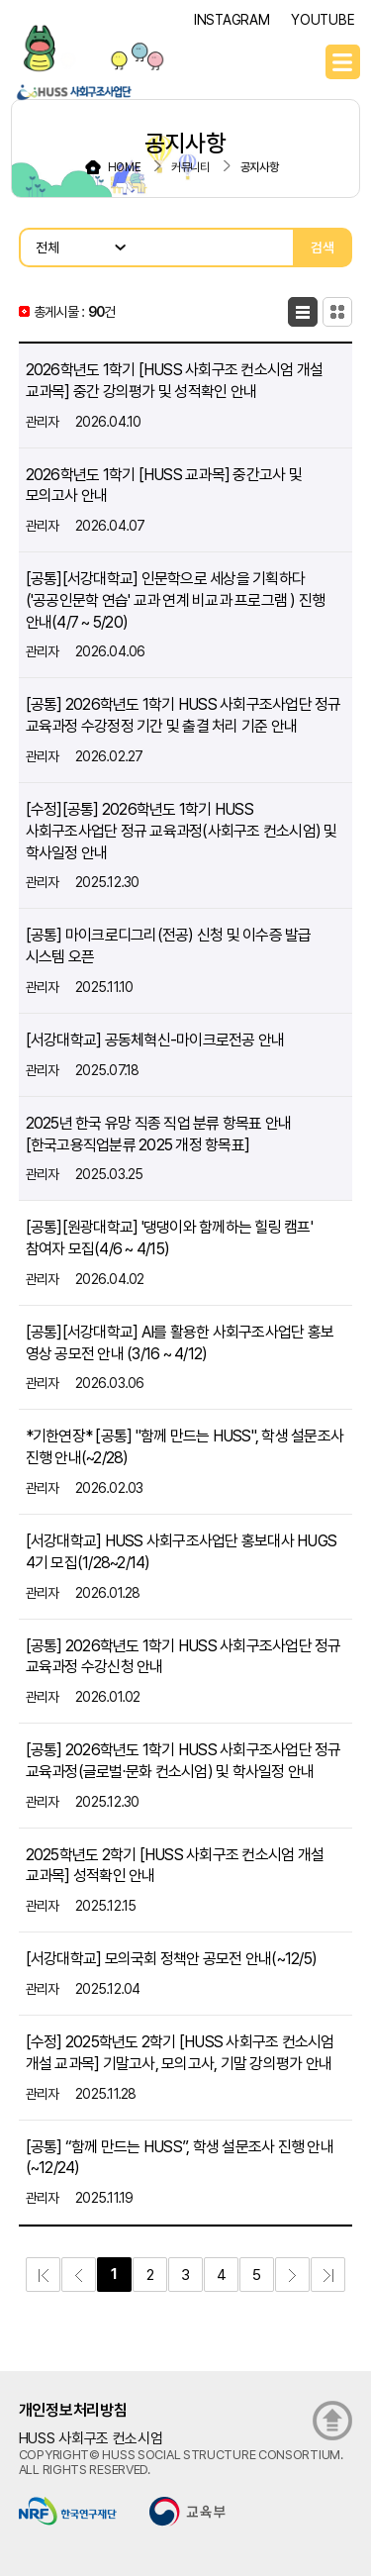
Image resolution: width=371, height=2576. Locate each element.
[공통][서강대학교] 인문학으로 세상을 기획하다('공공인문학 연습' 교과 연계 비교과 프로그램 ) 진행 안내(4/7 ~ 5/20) (175, 600)
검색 (322, 247)
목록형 (303, 312)
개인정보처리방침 (73, 2410)
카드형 (337, 312)
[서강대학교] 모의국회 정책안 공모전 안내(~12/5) (172, 1958)
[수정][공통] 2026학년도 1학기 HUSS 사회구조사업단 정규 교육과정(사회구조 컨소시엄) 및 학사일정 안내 (181, 831)
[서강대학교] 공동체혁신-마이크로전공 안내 (155, 1040)
